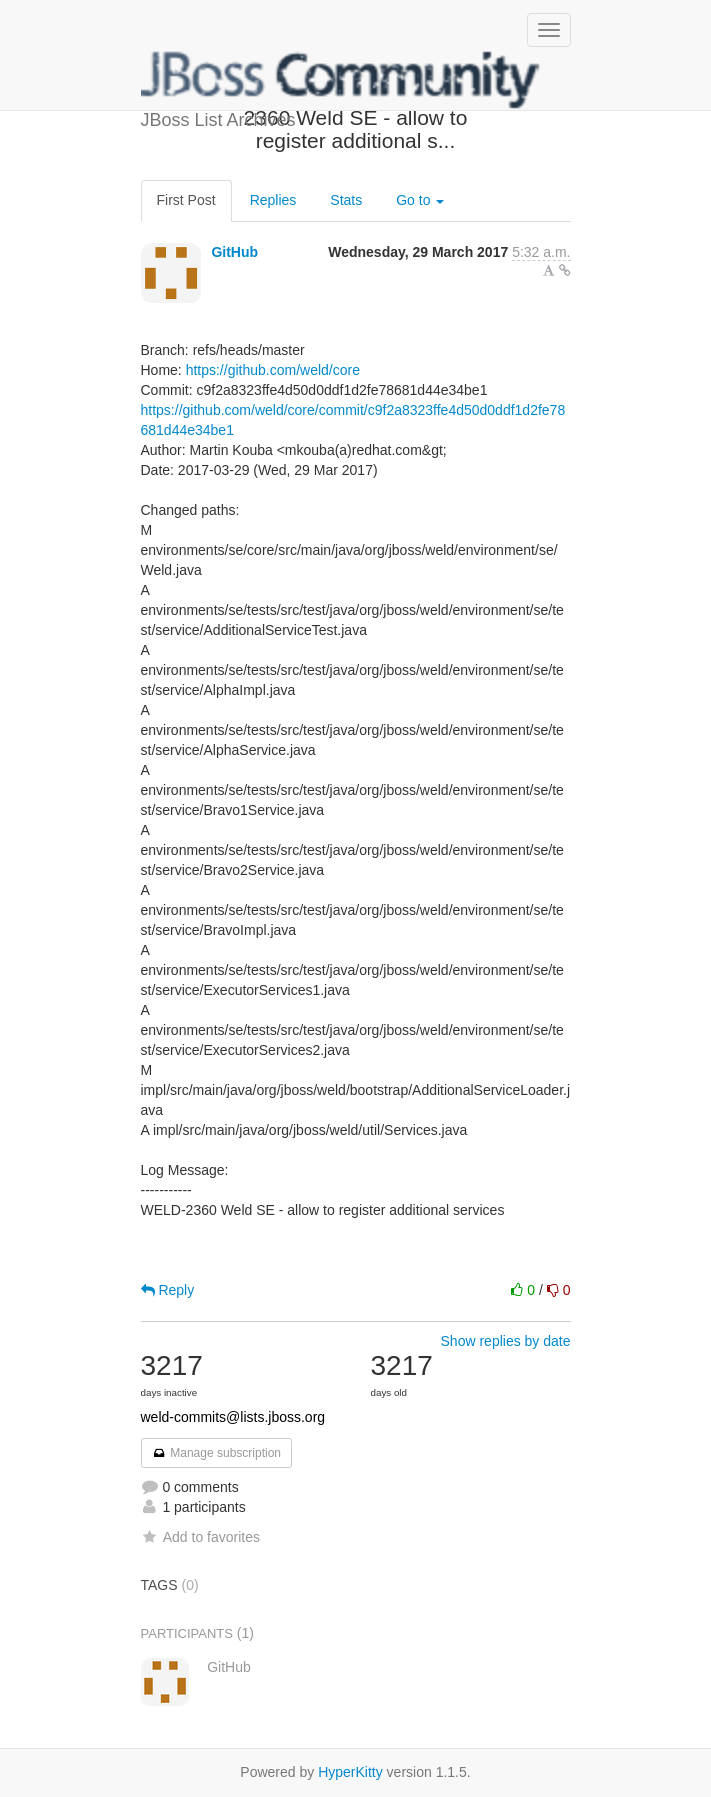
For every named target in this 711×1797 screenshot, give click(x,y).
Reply (168, 1290)
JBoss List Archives (341, 80)
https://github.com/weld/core (273, 370)
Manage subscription (217, 1453)
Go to (420, 200)
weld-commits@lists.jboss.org (233, 1417)
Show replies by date (506, 1341)
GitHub (234, 252)
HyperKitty (350, 1772)
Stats (346, 200)
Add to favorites (200, 1537)
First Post (186, 200)
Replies (273, 200)
